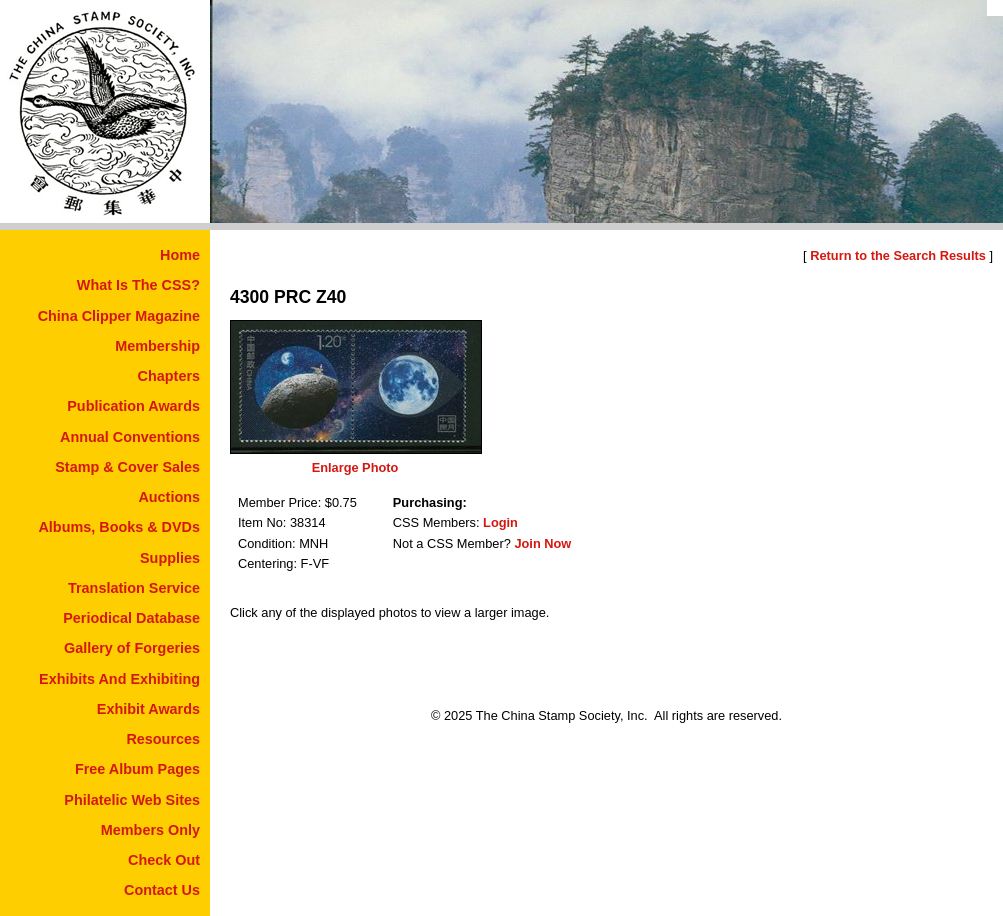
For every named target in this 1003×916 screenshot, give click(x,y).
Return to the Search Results (898, 255)
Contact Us (162, 890)
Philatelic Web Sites (132, 800)
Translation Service (134, 588)
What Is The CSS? (138, 285)
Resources (163, 739)
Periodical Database (131, 618)
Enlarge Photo (355, 467)
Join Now (542, 543)
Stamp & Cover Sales (127, 467)
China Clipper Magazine (119, 316)
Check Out (164, 860)
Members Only (150, 830)
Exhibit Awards (148, 709)
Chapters (169, 376)
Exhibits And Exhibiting (119, 679)
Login (500, 522)
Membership (157, 346)
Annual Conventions (130, 437)
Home (180, 255)
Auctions (169, 497)
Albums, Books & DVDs (119, 527)
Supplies (170, 558)
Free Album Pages (137, 769)
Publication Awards (133, 406)
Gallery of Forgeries (132, 648)
